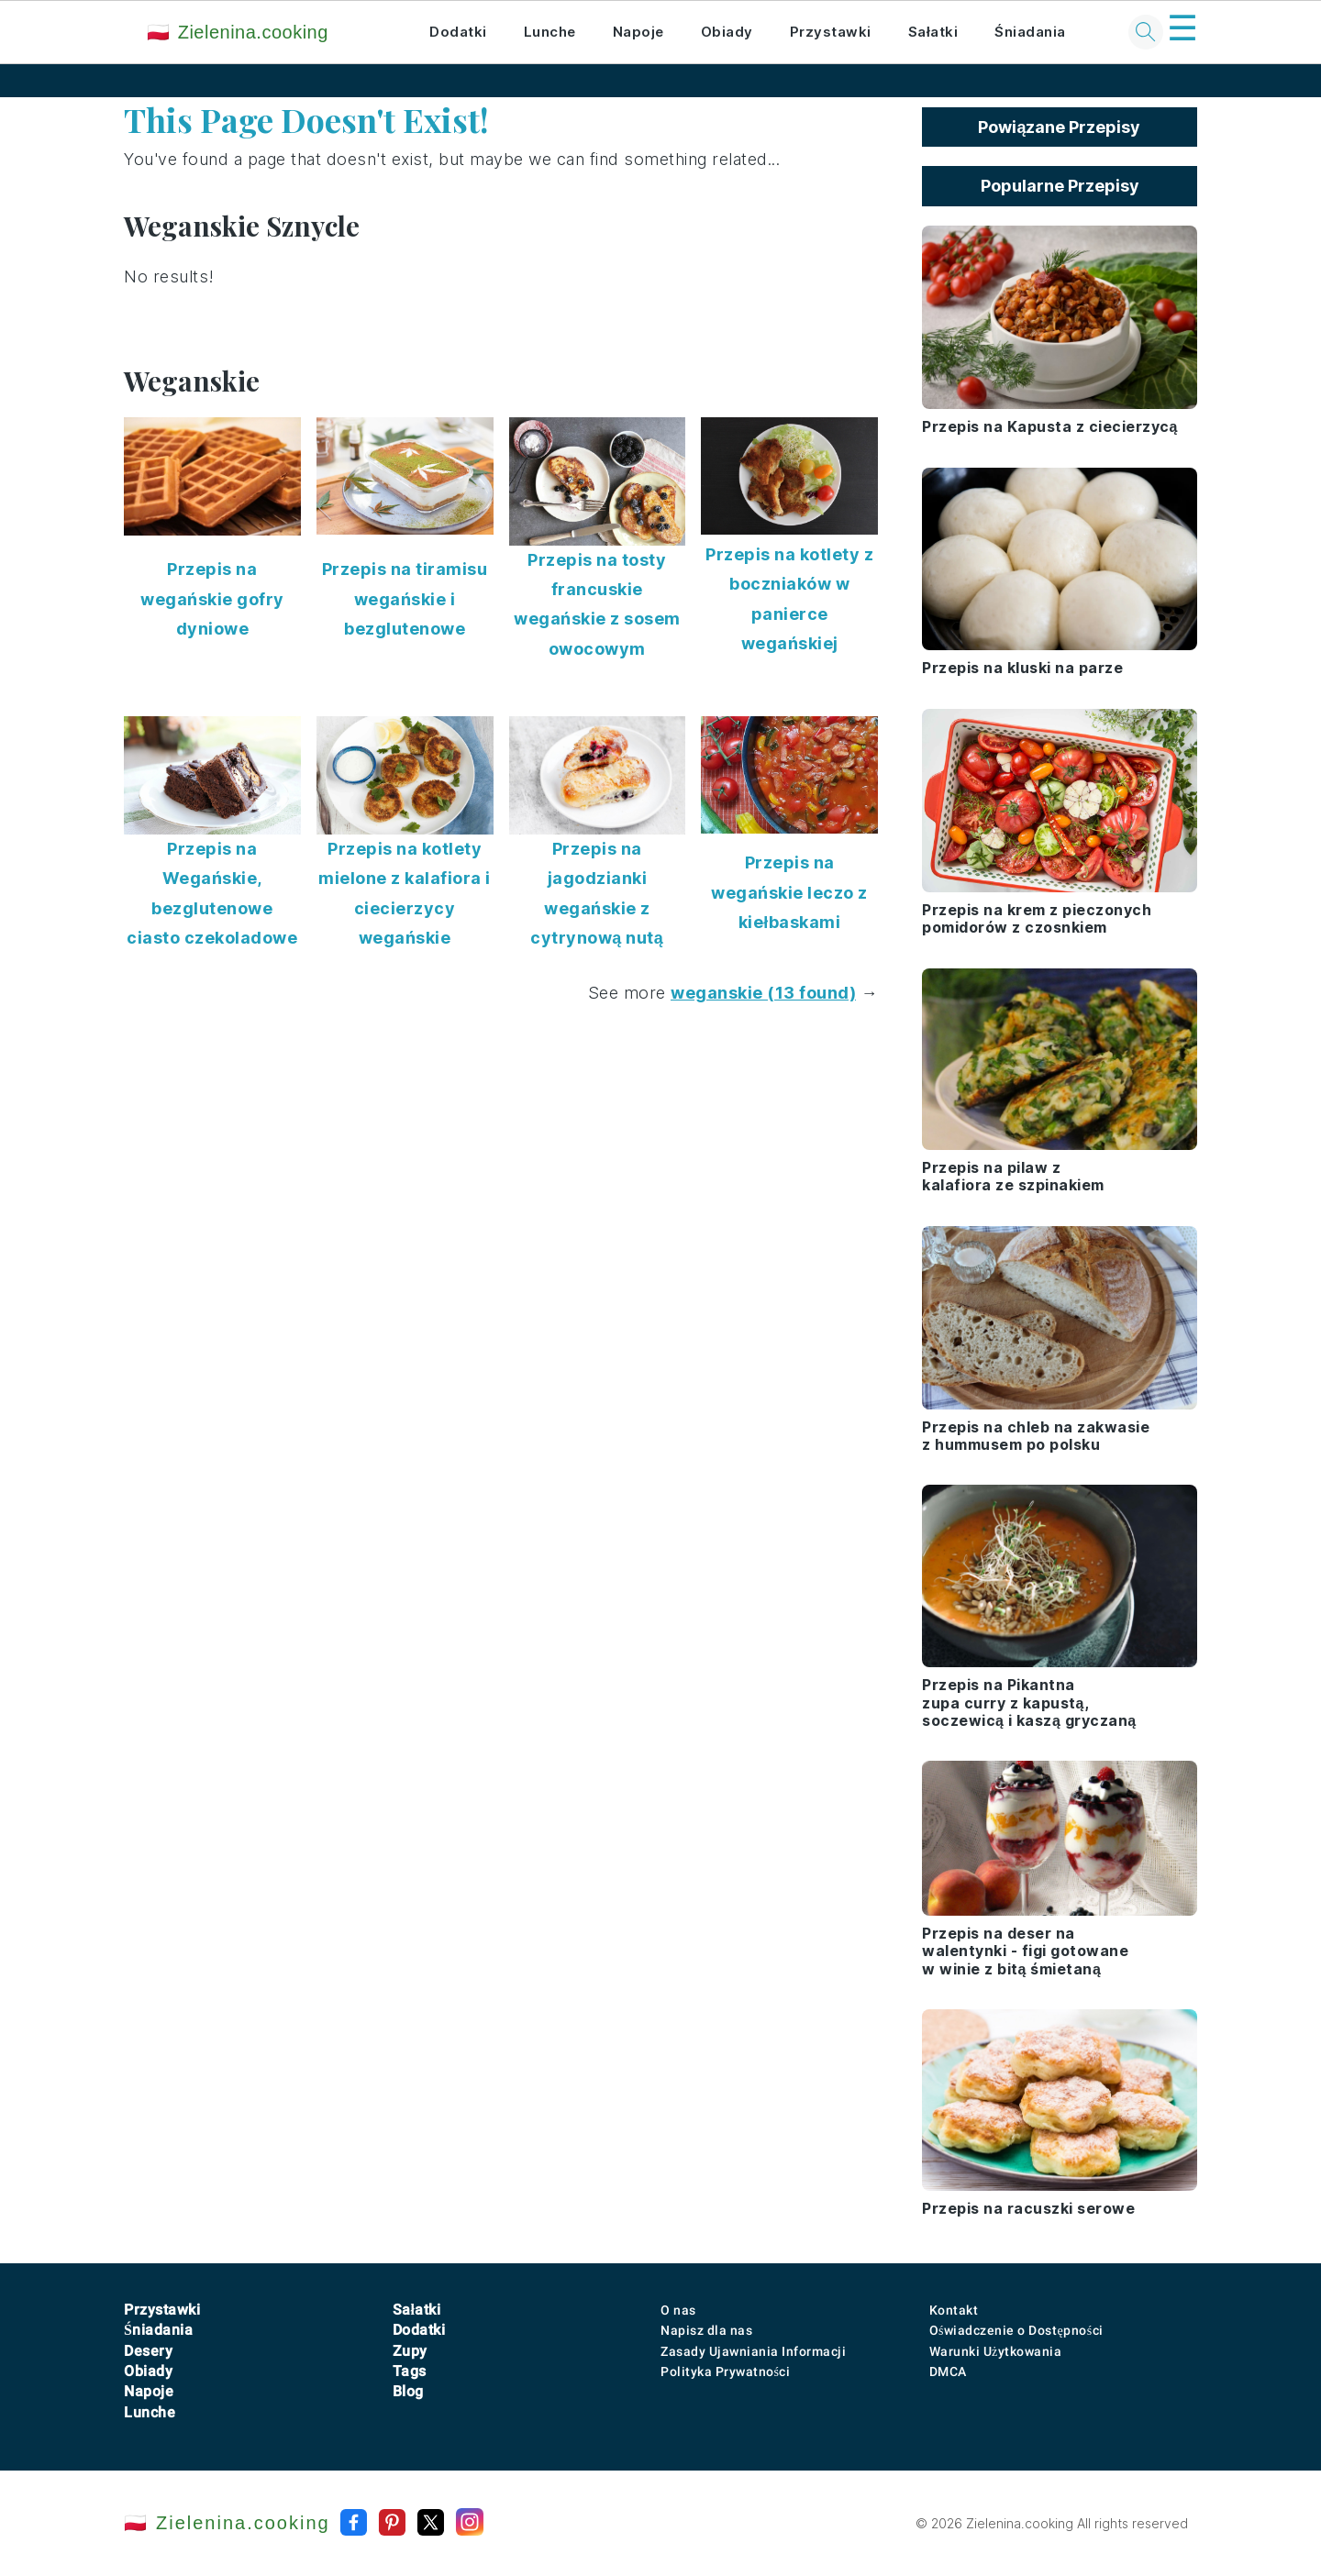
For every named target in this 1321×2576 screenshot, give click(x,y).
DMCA (948, 2371)
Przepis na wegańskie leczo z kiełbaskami (789, 892)
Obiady (727, 31)
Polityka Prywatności (725, 2371)
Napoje (638, 31)
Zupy (410, 2351)
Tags (410, 2371)
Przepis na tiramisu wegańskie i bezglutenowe (405, 598)
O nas (678, 2310)
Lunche (550, 31)
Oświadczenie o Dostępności (1016, 2330)
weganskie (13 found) (763, 992)
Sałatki (933, 31)
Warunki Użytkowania (995, 2351)
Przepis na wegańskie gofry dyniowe (212, 598)
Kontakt (954, 2310)
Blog (408, 2391)
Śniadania (1030, 31)
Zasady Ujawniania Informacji (753, 2351)
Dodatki (458, 31)
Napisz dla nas (706, 2330)
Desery (148, 2351)
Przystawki (830, 31)
